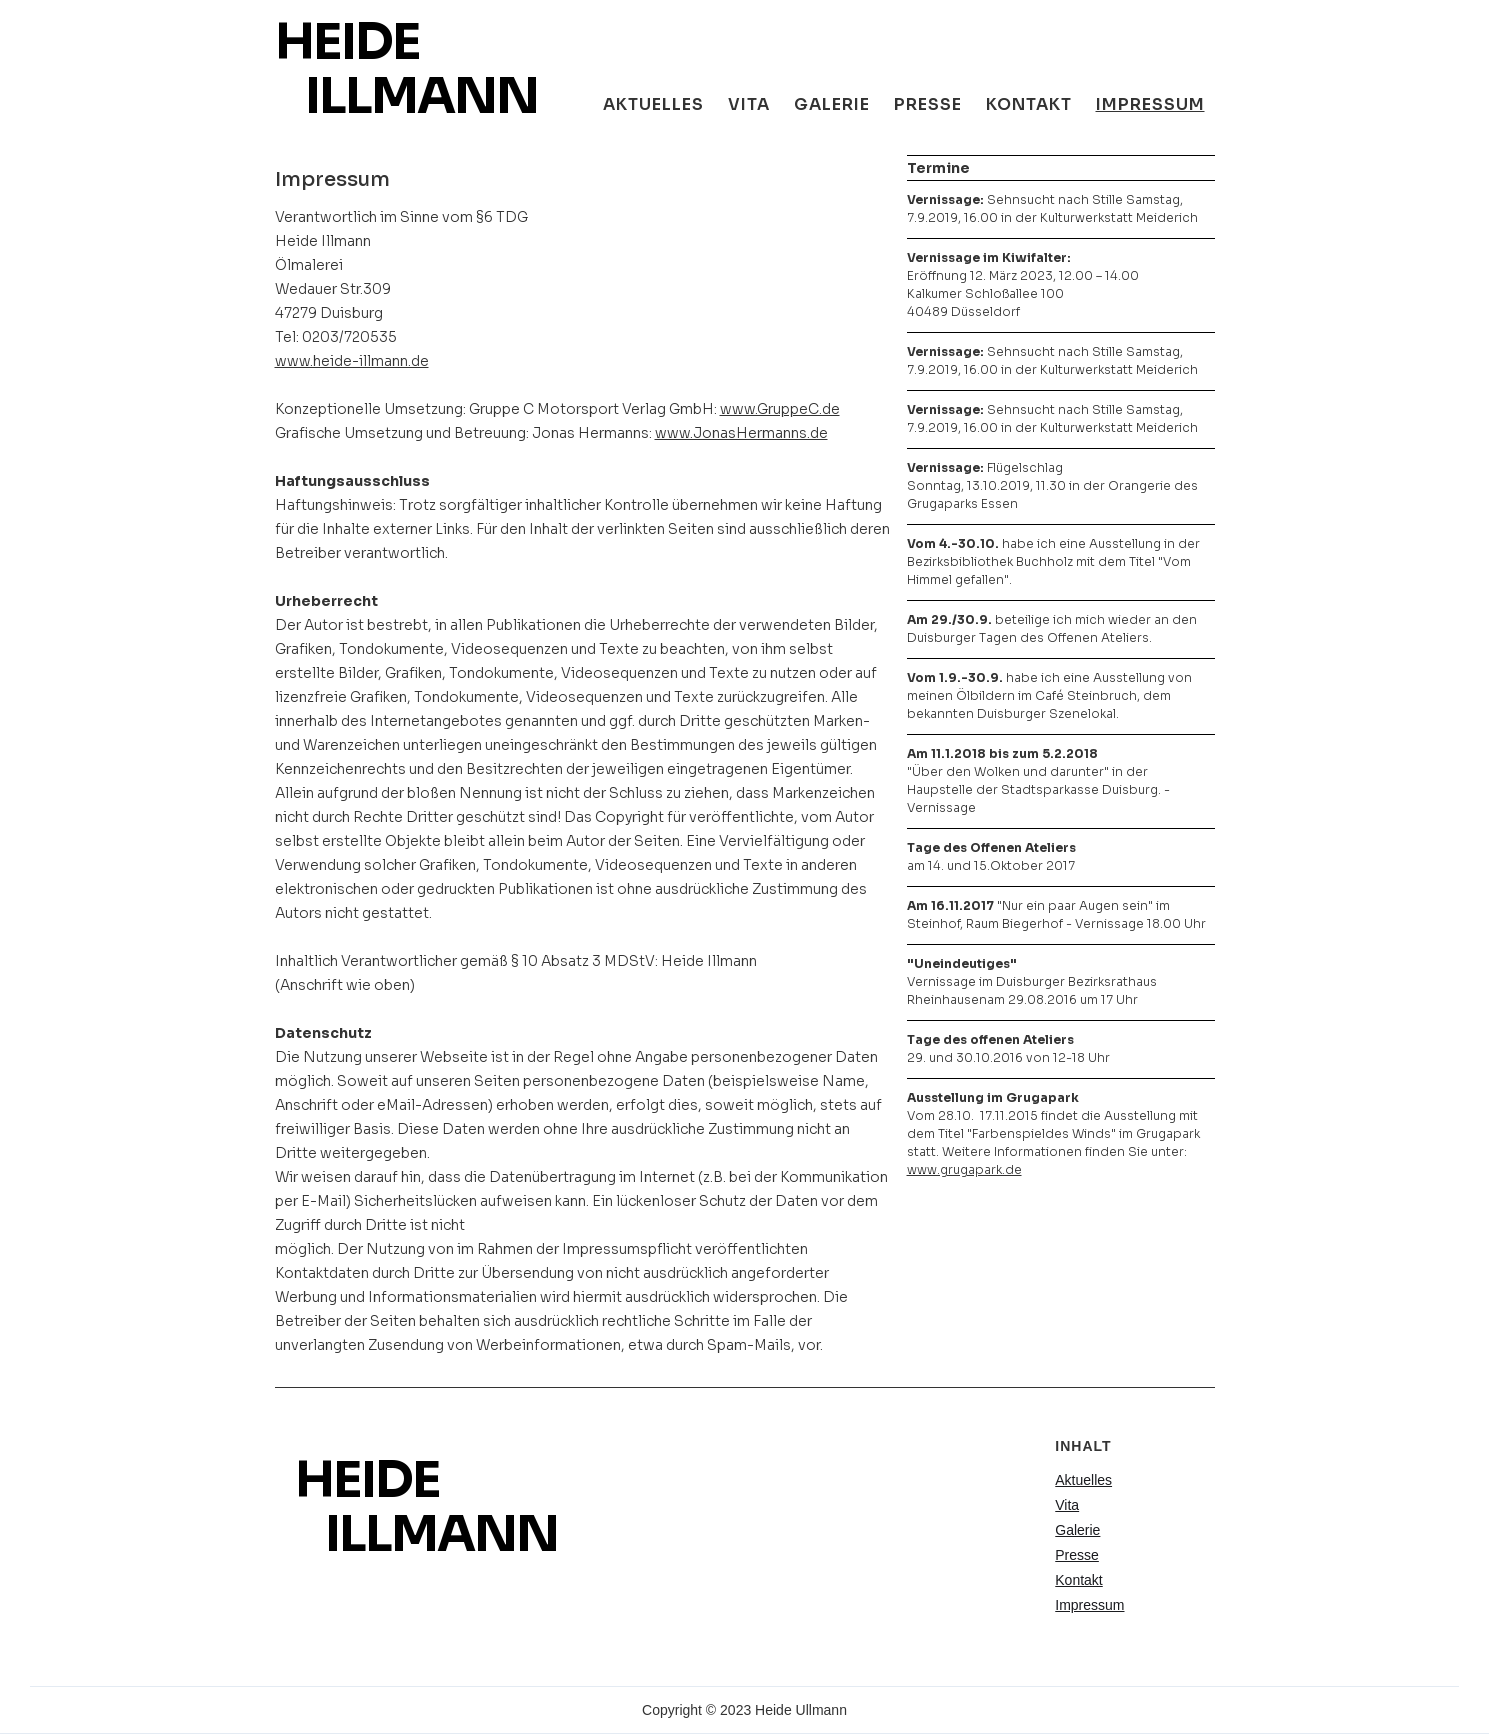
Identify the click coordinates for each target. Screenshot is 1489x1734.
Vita (749, 104)
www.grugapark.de (964, 1169)
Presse (928, 104)
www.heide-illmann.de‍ (352, 361)
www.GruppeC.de (780, 409)
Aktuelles (1083, 1480)
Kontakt (1029, 104)
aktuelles (653, 104)
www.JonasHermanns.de (741, 433)
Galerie (1077, 1530)
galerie (832, 104)
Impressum (1150, 104)
